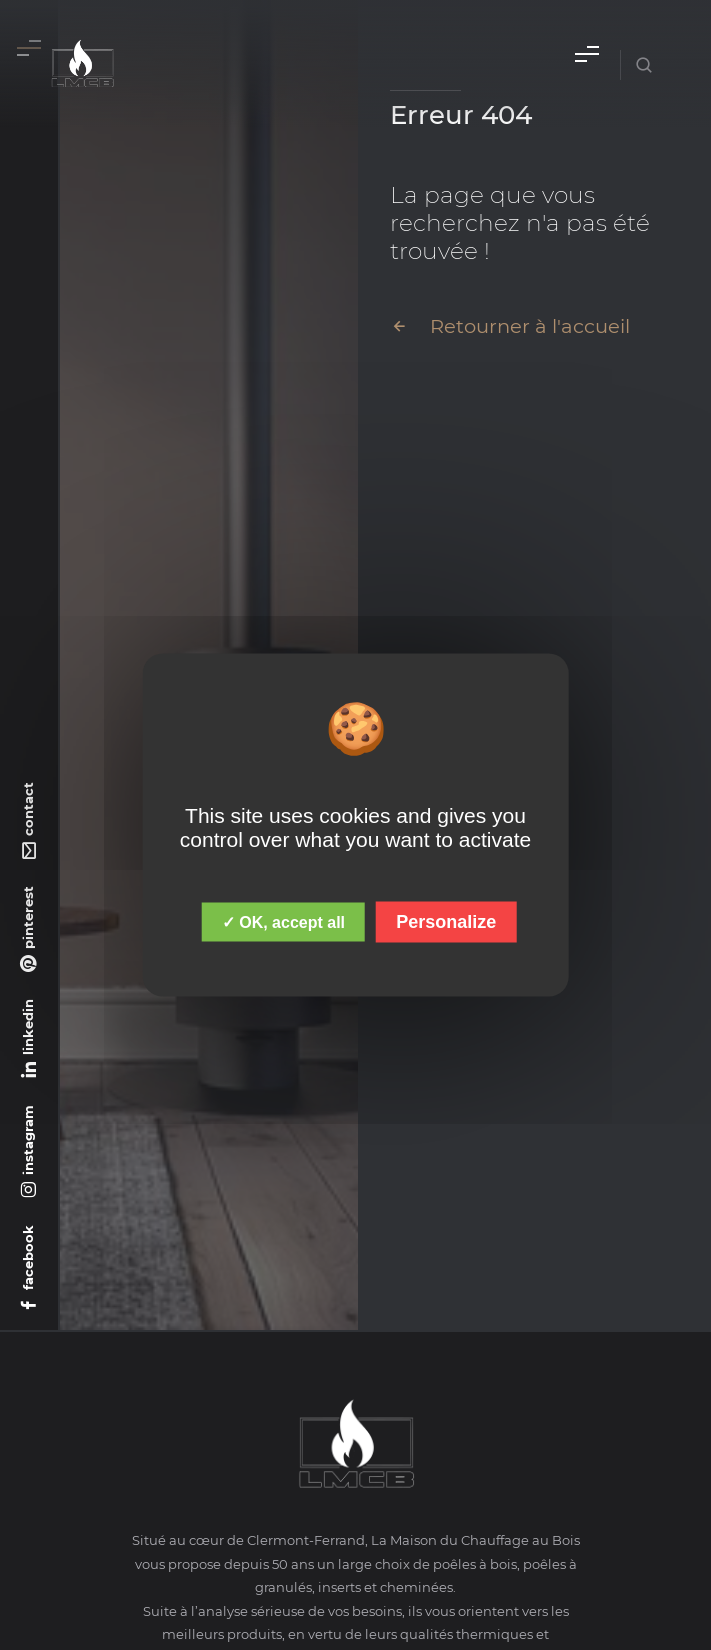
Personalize (446, 922)
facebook (28, 1257)
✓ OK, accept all (283, 922)
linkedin (28, 1027)
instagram (28, 1140)
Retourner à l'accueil (510, 326)
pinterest (28, 917)
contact (28, 809)
